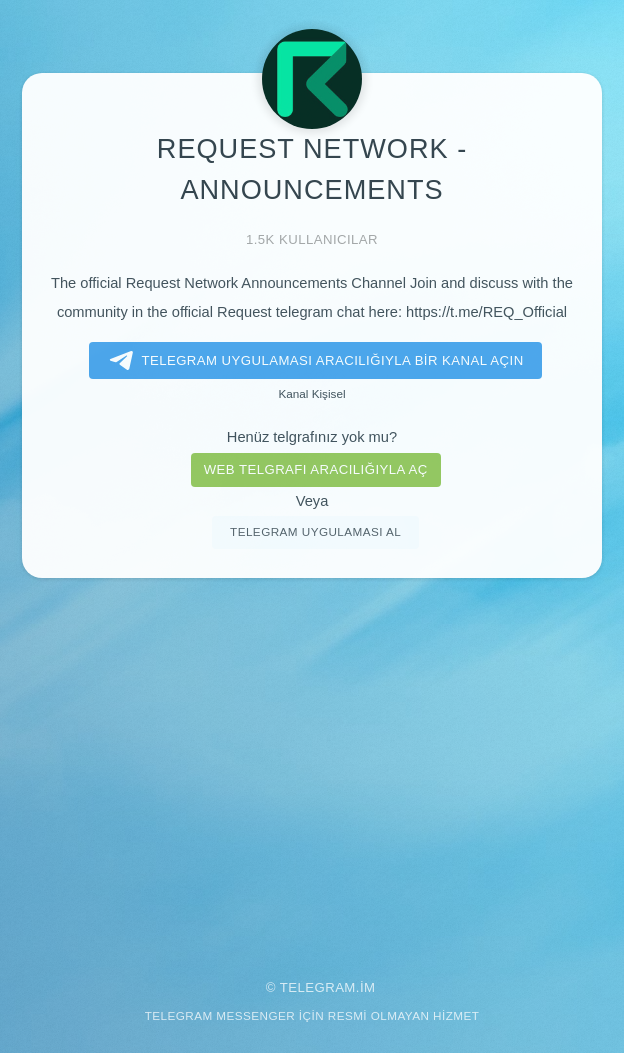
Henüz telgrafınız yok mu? (312, 437)
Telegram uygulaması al (315, 531)
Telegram (318, 987)
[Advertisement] (312, 765)
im (368, 987)
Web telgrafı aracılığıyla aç (316, 469)
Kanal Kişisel (311, 393)
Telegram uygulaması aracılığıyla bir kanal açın (312, 361)
